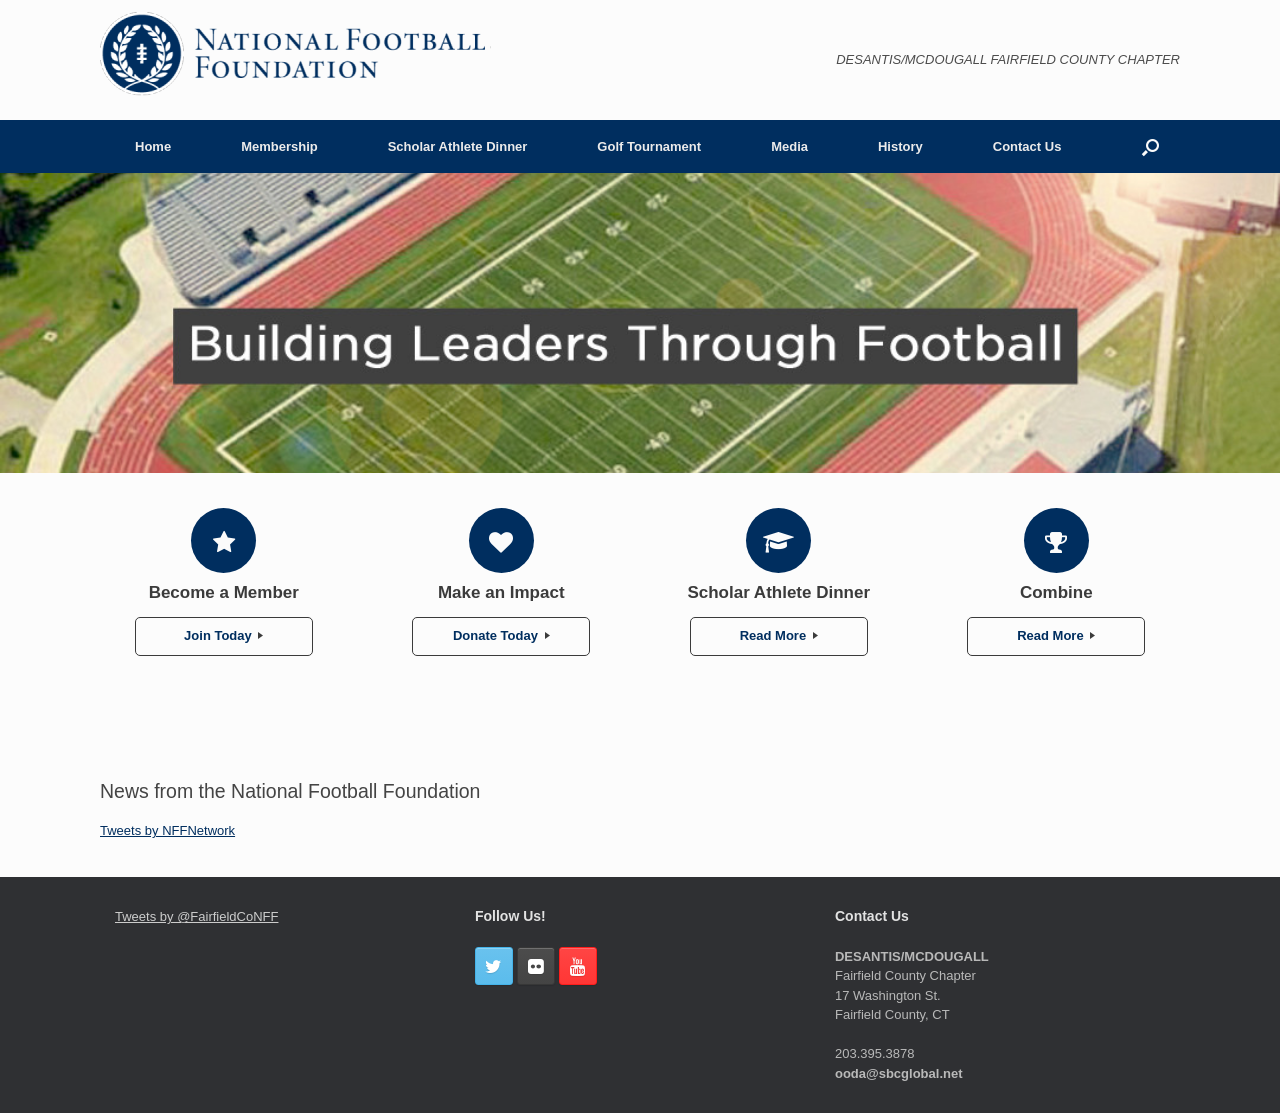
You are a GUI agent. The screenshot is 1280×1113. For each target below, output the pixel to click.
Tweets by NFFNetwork (167, 830)
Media (789, 146)
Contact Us (1027, 146)
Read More (779, 635)
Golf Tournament (649, 146)
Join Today (223, 635)
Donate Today (501, 635)
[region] (640, 323)
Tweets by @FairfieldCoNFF (196, 916)
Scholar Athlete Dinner (458, 146)
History (900, 146)
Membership (279, 146)
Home (153, 146)
